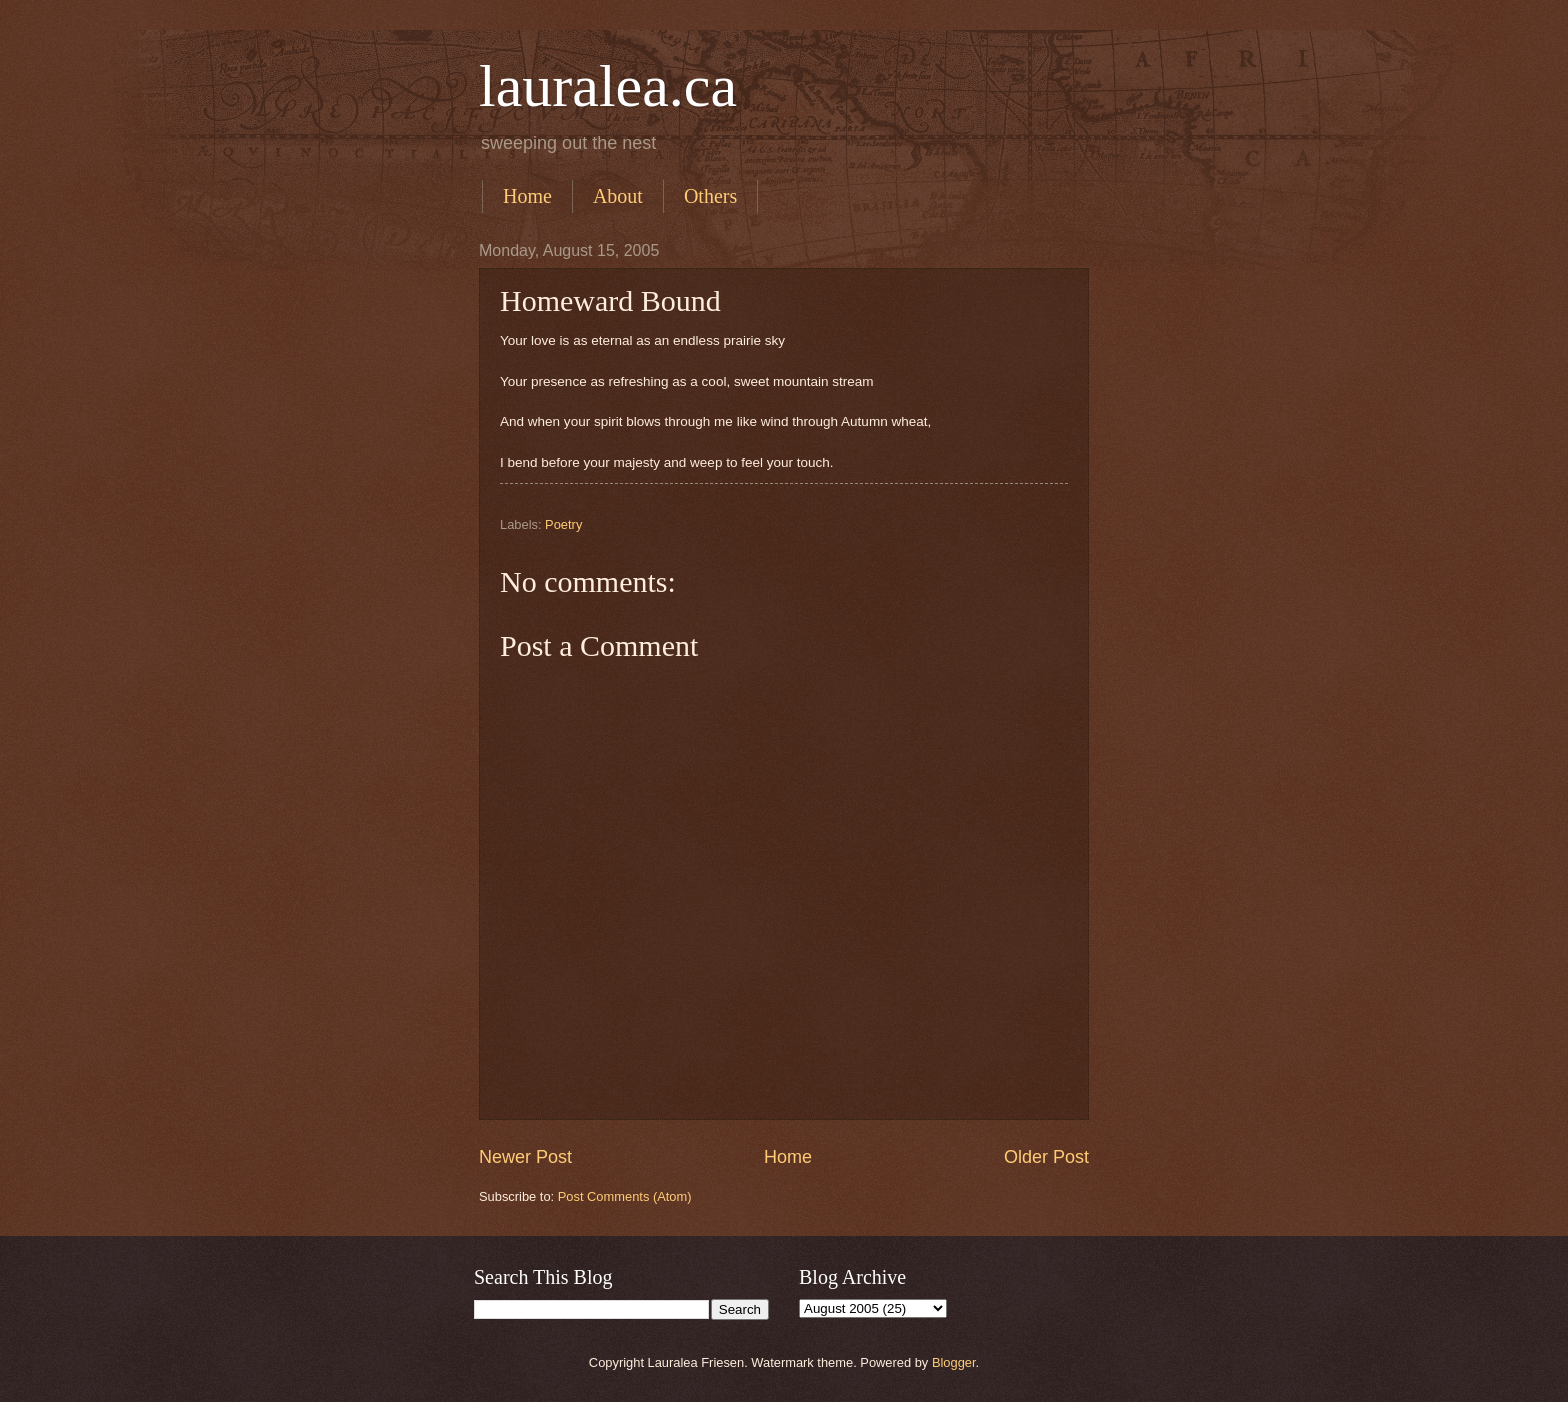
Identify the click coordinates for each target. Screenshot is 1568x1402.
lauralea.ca (608, 86)
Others (710, 196)
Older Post (1046, 1157)
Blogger (954, 1362)
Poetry (563, 524)
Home (527, 196)
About (618, 196)
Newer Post (525, 1157)
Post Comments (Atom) (625, 1196)
